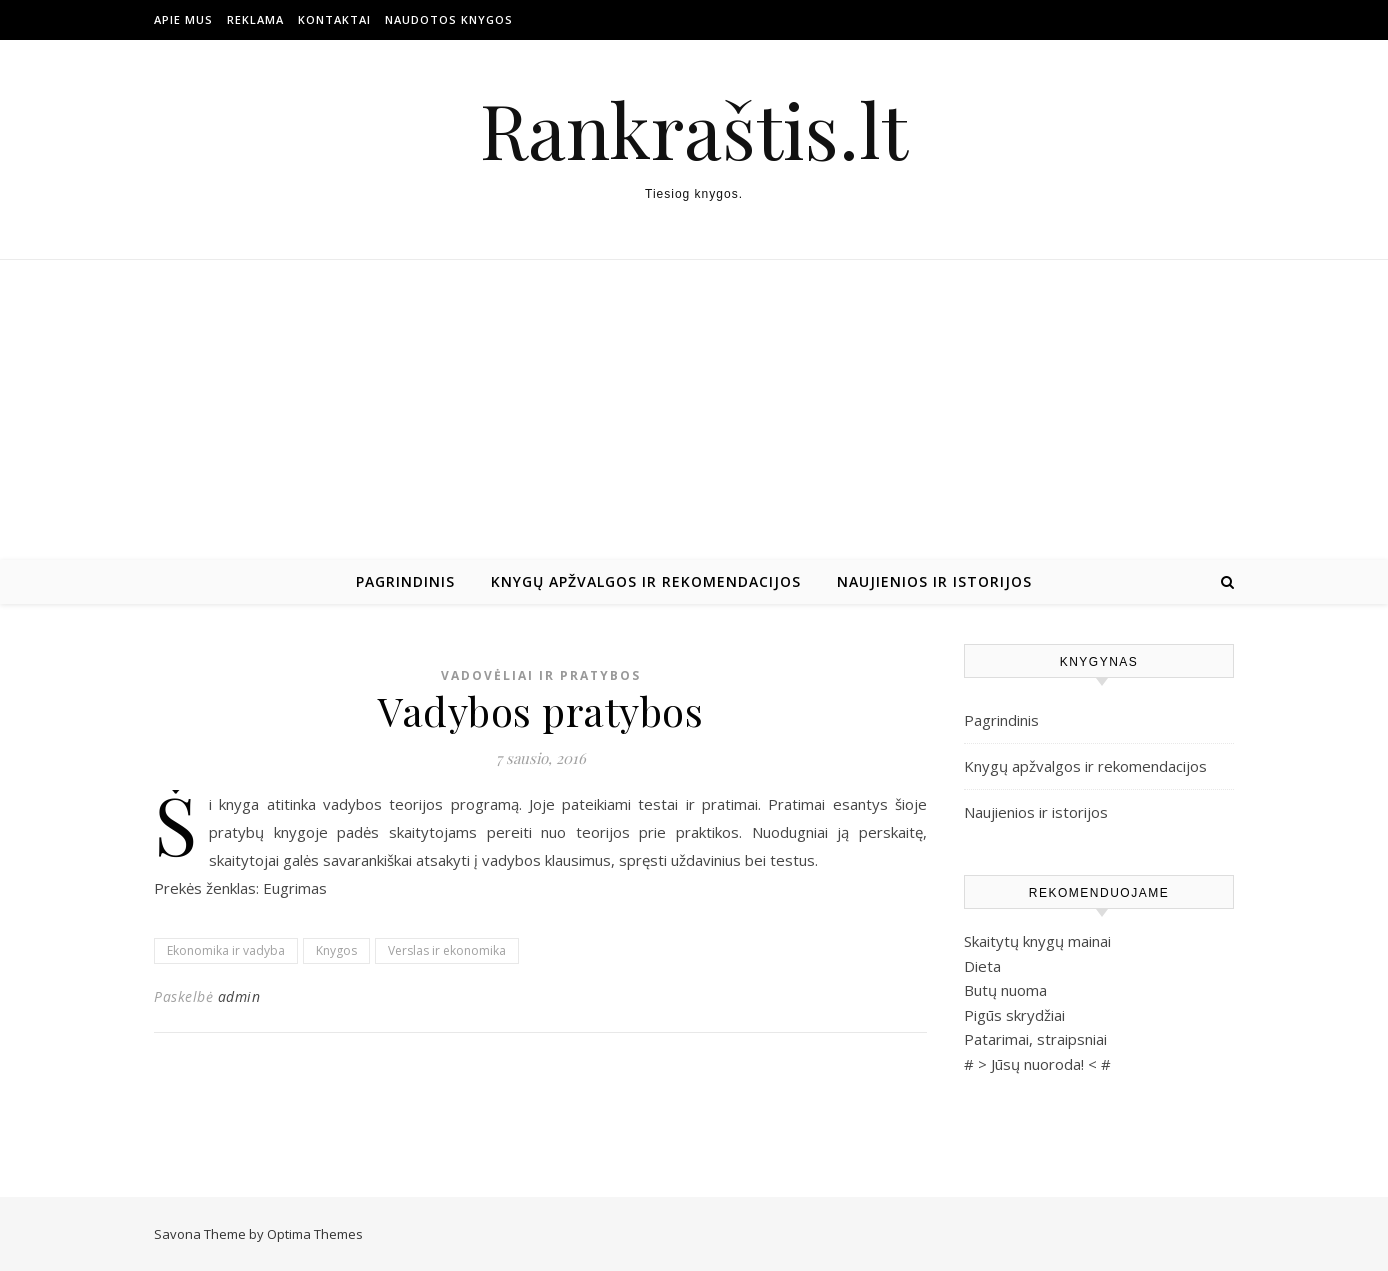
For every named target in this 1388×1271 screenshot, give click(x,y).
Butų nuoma (1005, 990)
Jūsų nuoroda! (1037, 1064)
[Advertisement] (694, 410)
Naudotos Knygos (449, 19)
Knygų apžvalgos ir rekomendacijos (646, 581)
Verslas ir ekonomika (447, 950)
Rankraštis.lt (694, 129)
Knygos (336, 950)
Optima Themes (315, 1234)
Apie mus (183, 19)
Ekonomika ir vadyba (226, 950)
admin (239, 996)
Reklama (255, 19)
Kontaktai (334, 19)
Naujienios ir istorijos (934, 581)
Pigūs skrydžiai (1014, 1015)
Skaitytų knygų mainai (1037, 941)
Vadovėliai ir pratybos (541, 675)
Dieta (982, 966)
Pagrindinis (405, 581)
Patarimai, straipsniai (1035, 1039)
